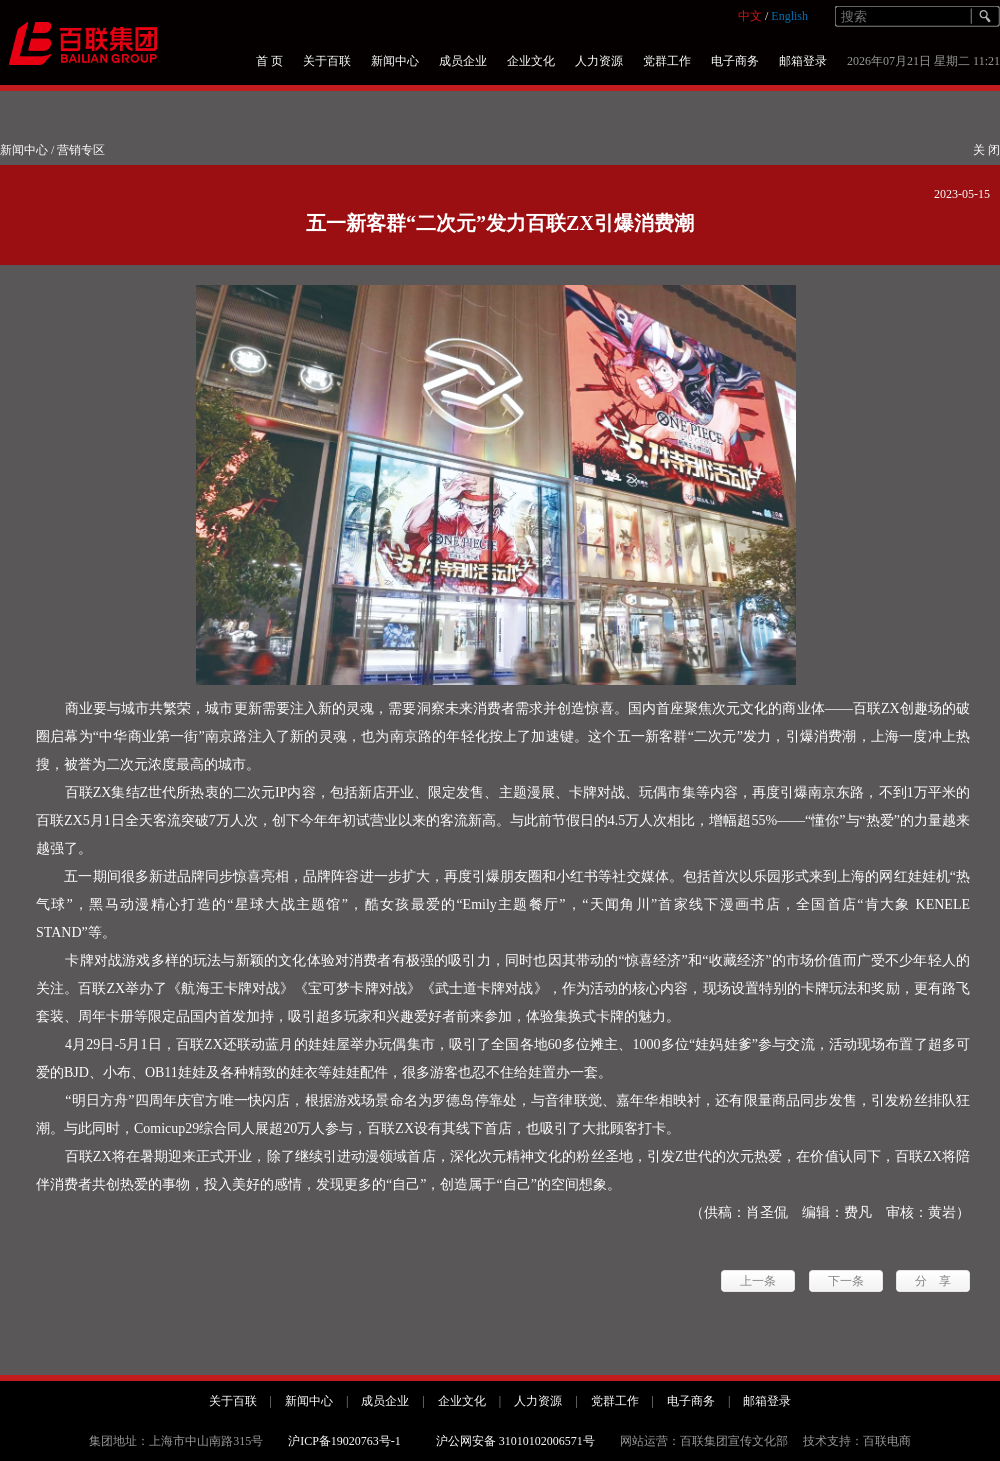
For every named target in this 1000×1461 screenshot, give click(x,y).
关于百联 (327, 61)
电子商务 (735, 61)
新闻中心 (395, 61)
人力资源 (599, 61)
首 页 (269, 61)
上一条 (758, 1281)
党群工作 (667, 61)
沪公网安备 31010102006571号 (515, 1441)
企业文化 (531, 61)
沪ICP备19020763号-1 (344, 1441)
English (789, 16)
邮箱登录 (803, 61)
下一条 (846, 1281)
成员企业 (463, 61)
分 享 (933, 1281)
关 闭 (986, 150)
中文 (750, 16)
